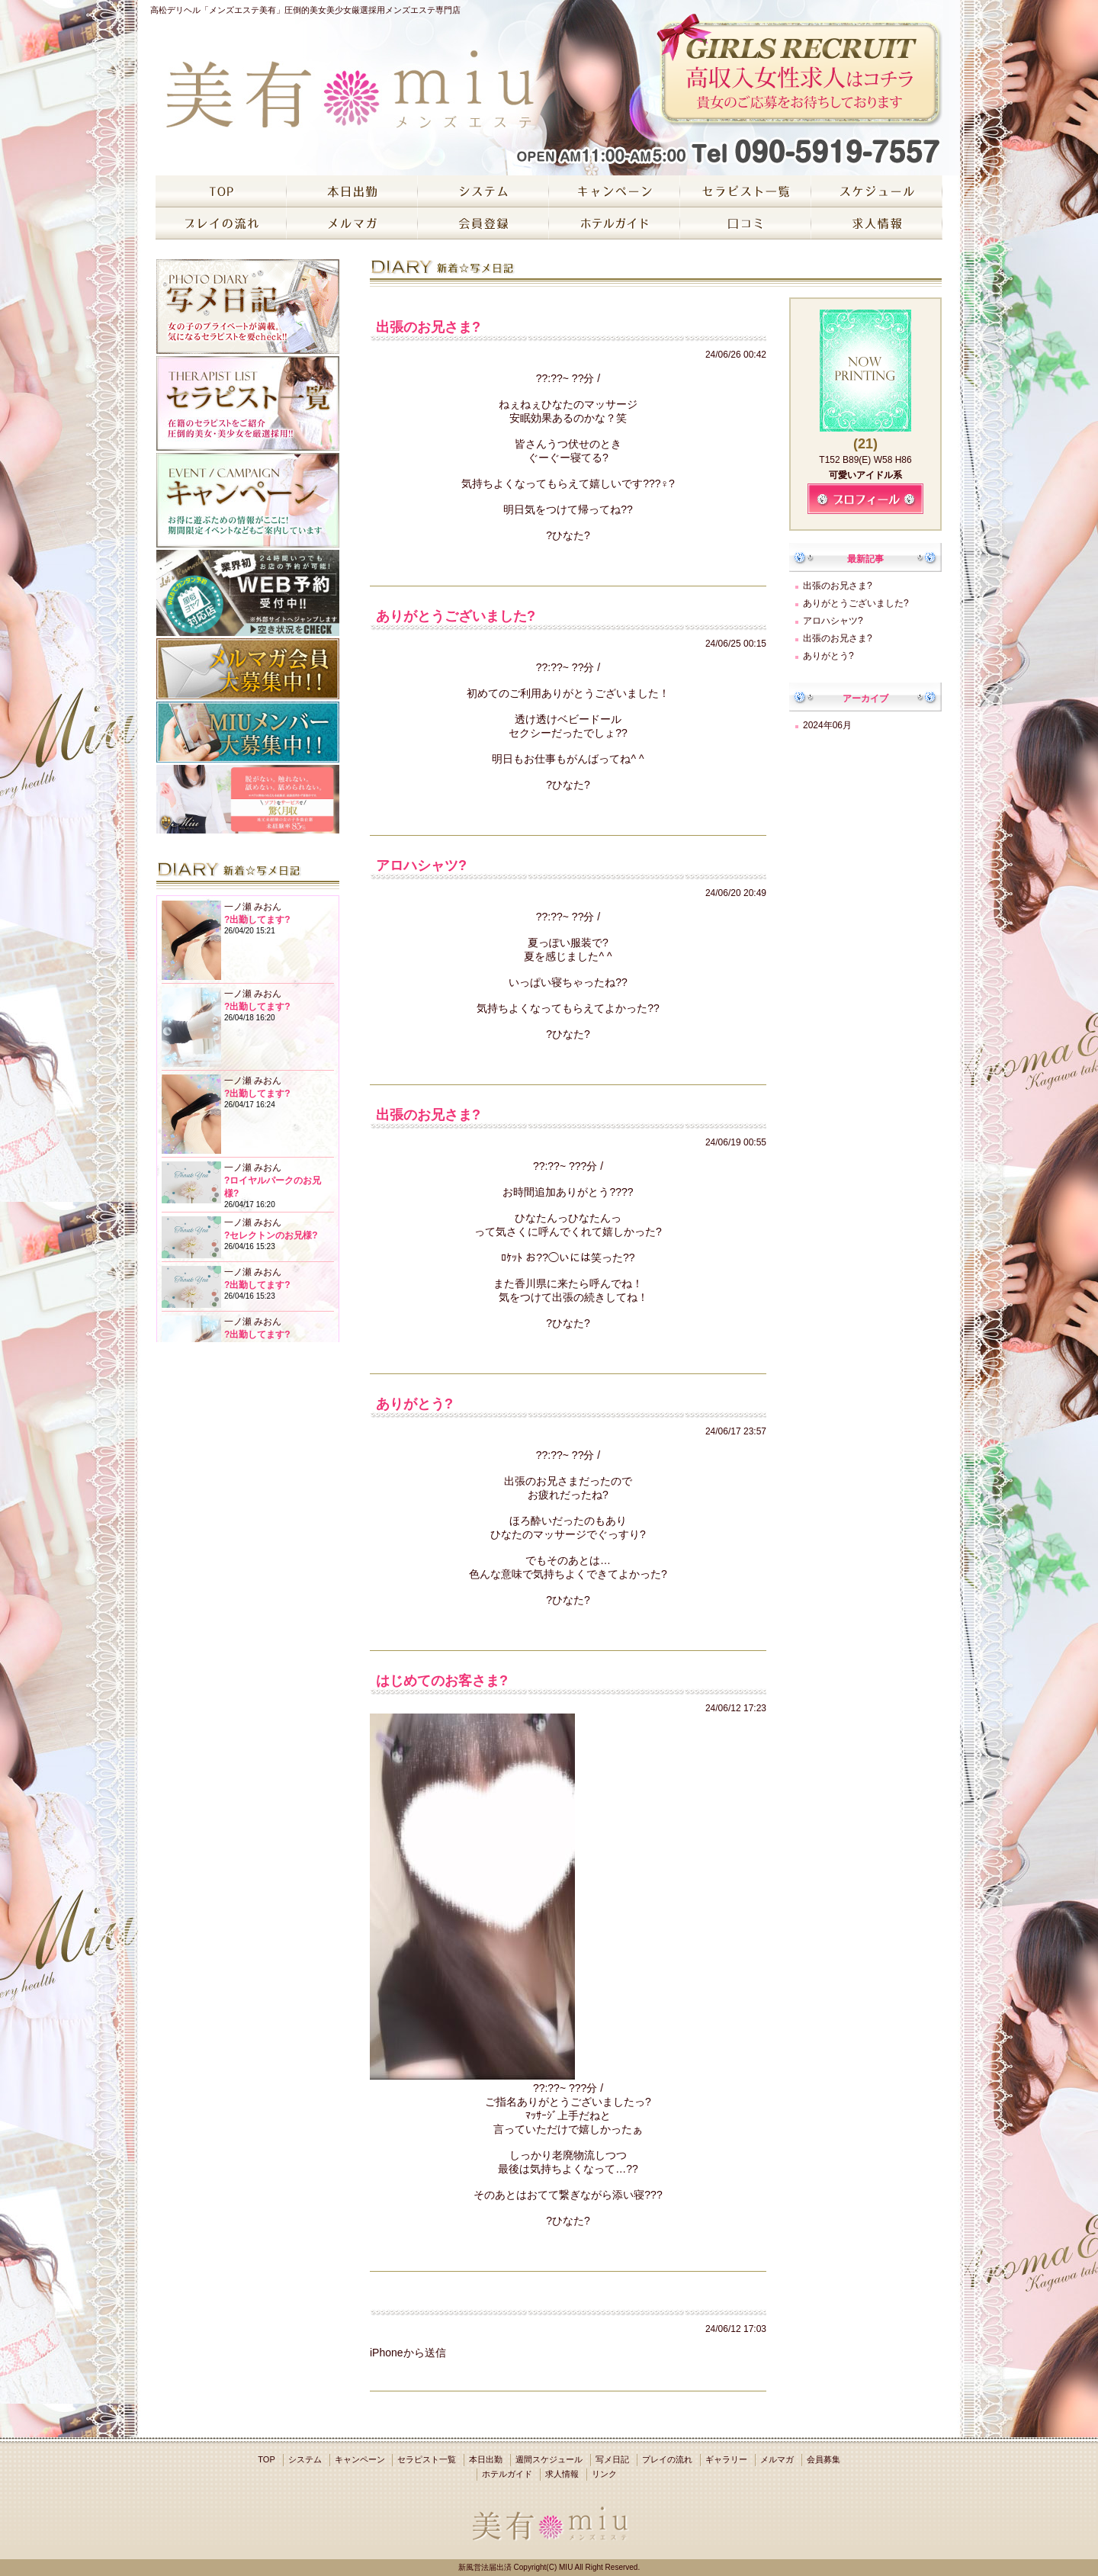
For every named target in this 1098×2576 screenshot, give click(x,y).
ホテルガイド (507, 2473)
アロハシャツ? (833, 620)
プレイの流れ (667, 2459)
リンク (604, 2473)
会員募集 (823, 2459)
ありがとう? (828, 655)
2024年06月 (827, 725)
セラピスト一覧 (426, 2459)
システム (305, 2459)
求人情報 (562, 2473)
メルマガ (777, 2459)
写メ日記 (612, 2459)
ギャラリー (726, 2459)
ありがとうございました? (856, 603)
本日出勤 (485, 2459)
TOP (266, 2459)
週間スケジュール (549, 2459)
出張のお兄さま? (837, 585)
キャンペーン (360, 2459)
